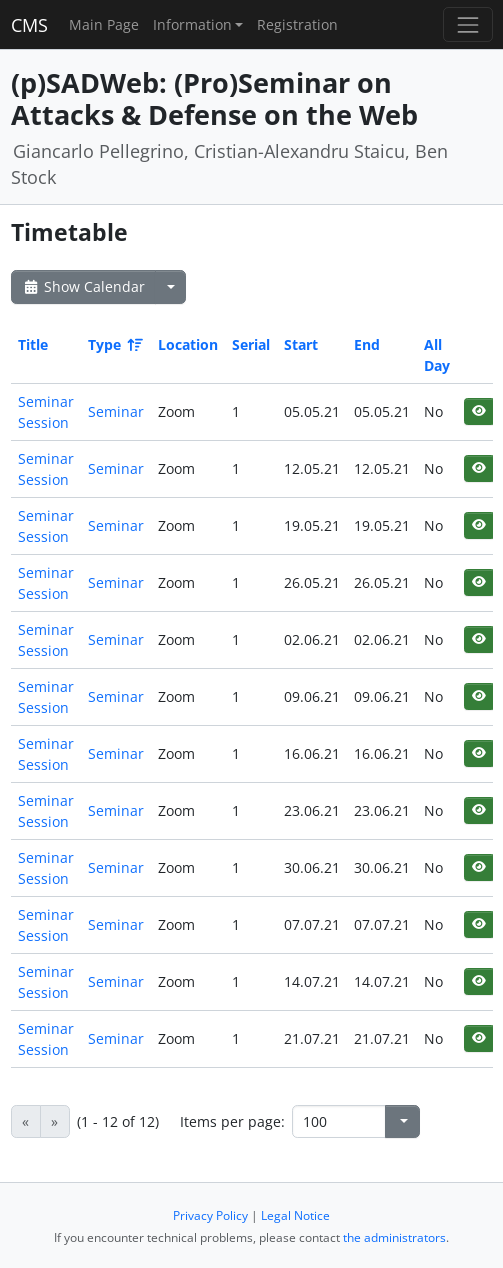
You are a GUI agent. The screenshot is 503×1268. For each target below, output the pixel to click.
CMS (29, 25)
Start (301, 344)
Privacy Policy (210, 1215)
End (367, 344)
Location (188, 344)
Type (114, 344)
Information (192, 24)
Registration (297, 24)
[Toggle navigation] (467, 24)
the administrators (394, 1237)
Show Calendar (83, 286)
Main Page (104, 24)
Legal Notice (295, 1215)
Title (33, 344)
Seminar (116, 411)
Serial (251, 344)
